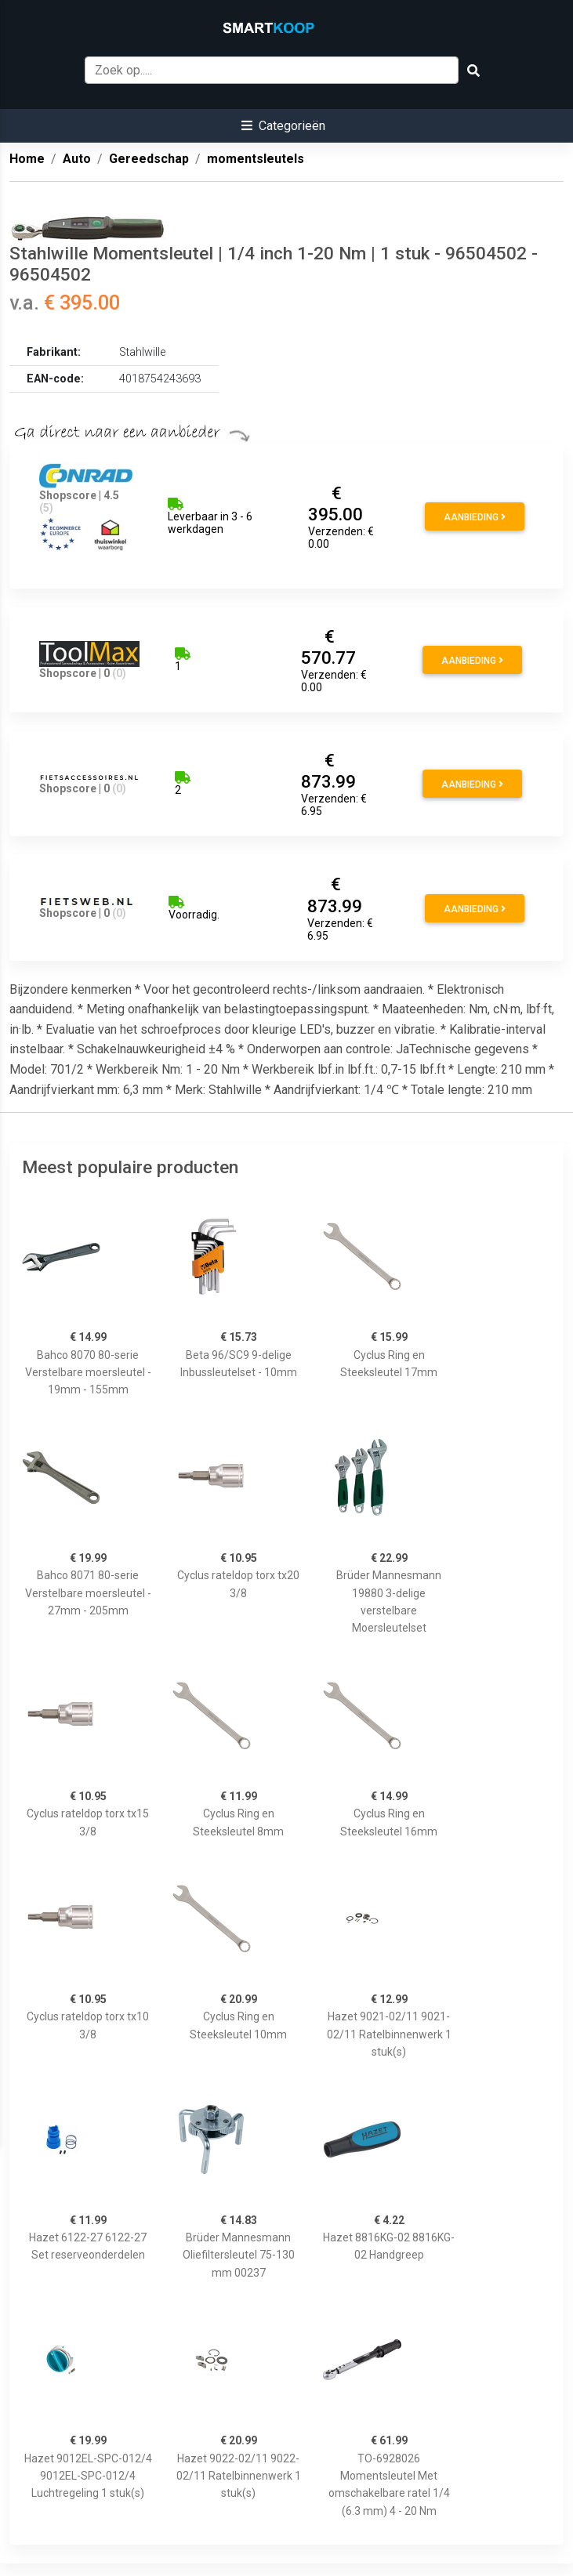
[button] (283, 125)
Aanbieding (475, 517)
